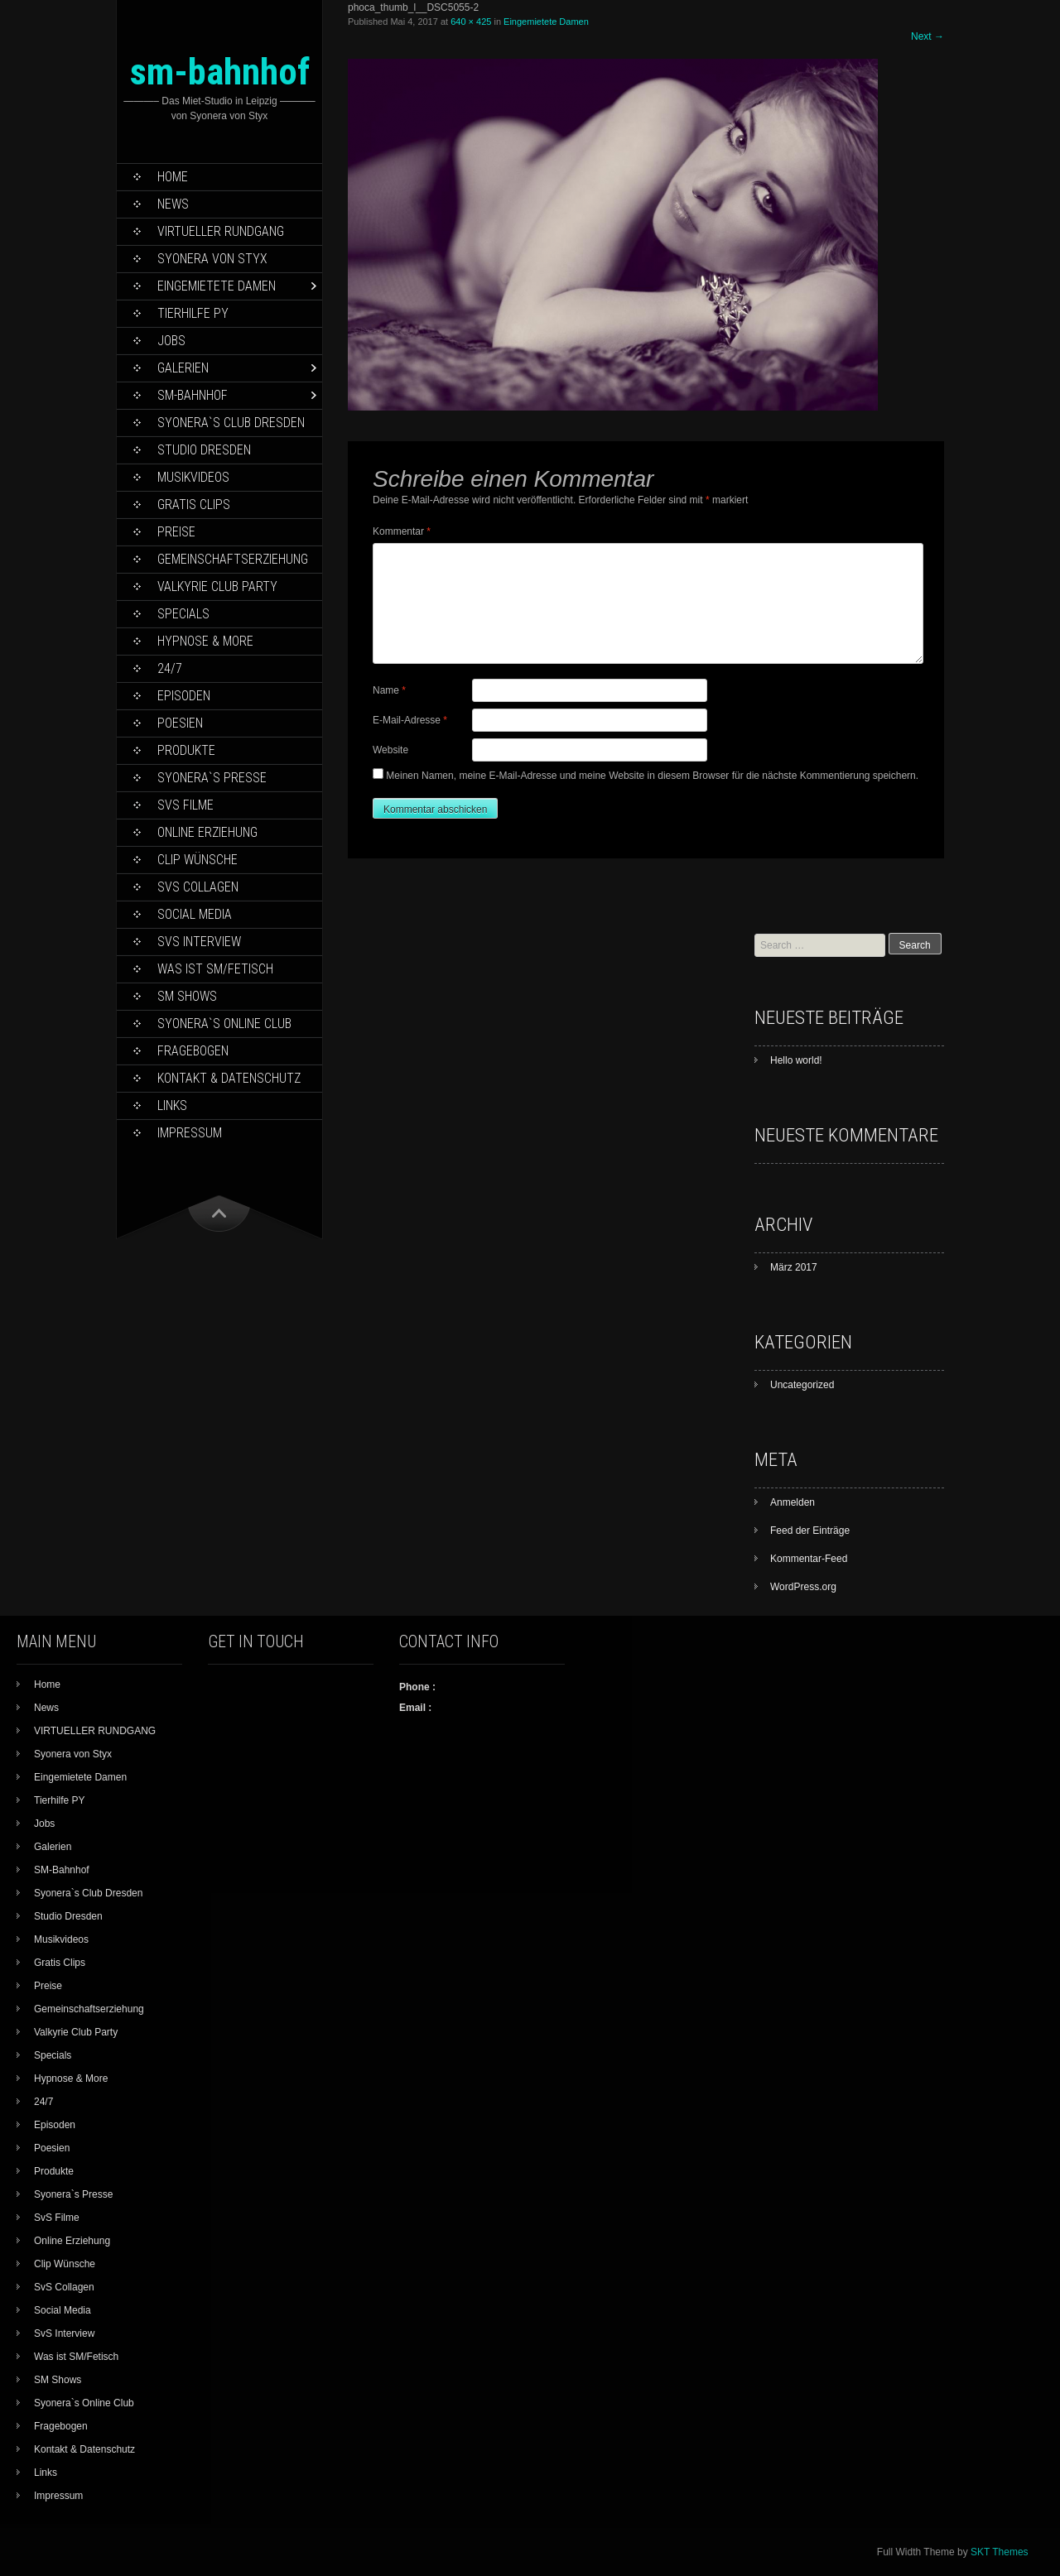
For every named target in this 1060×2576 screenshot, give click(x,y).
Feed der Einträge (810, 1530)
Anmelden (792, 1502)
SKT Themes (1000, 2552)
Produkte (186, 750)
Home (172, 177)
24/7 (169, 668)
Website (390, 750)
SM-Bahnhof (192, 395)
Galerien (183, 368)
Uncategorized (802, 1385)
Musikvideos (193, 477)
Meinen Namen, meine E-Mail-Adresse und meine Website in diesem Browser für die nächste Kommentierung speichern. (652, 775)
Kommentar (402, 531)
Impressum (189, 1133)
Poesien (180, 723)
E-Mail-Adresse (410, 720)
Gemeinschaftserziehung (232, 559)
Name (389, 690)
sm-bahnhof (220, 72)
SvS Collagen (197, 887)
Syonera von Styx (212, 259)
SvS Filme (185, 805)
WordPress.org (803, 1587)
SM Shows (187, 996)
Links (172, 1105)
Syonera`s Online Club (224, 1023)
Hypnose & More (205, 641)
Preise (176, 532)
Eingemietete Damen (216, 286)
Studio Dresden (204, 450)
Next (927, 36)
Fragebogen (193, 1051)
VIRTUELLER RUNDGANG (220, 231)
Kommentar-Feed (808, 1558)
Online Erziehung (207, 832)
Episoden (183, 696)
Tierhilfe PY (193, 313)
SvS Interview (199, 941)
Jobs (171, 340)
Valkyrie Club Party (217, 586)
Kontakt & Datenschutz (229, 1078)
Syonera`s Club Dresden (231, 422)
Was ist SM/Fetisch (215, 969)
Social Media (194, 914)
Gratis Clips (193, 504)
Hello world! (796, 1060)
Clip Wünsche (197, 859)
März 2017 (793, 1267)
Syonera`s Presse (212, 778)
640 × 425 (470, 21)
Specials (183, 614)
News (173, 204)
